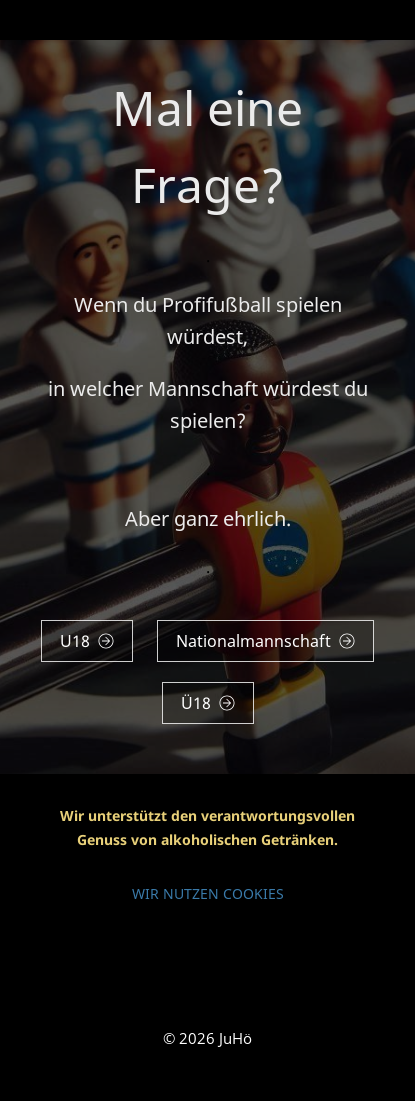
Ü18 (208, 703)
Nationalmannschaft (265, 641)
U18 (87, 641)
